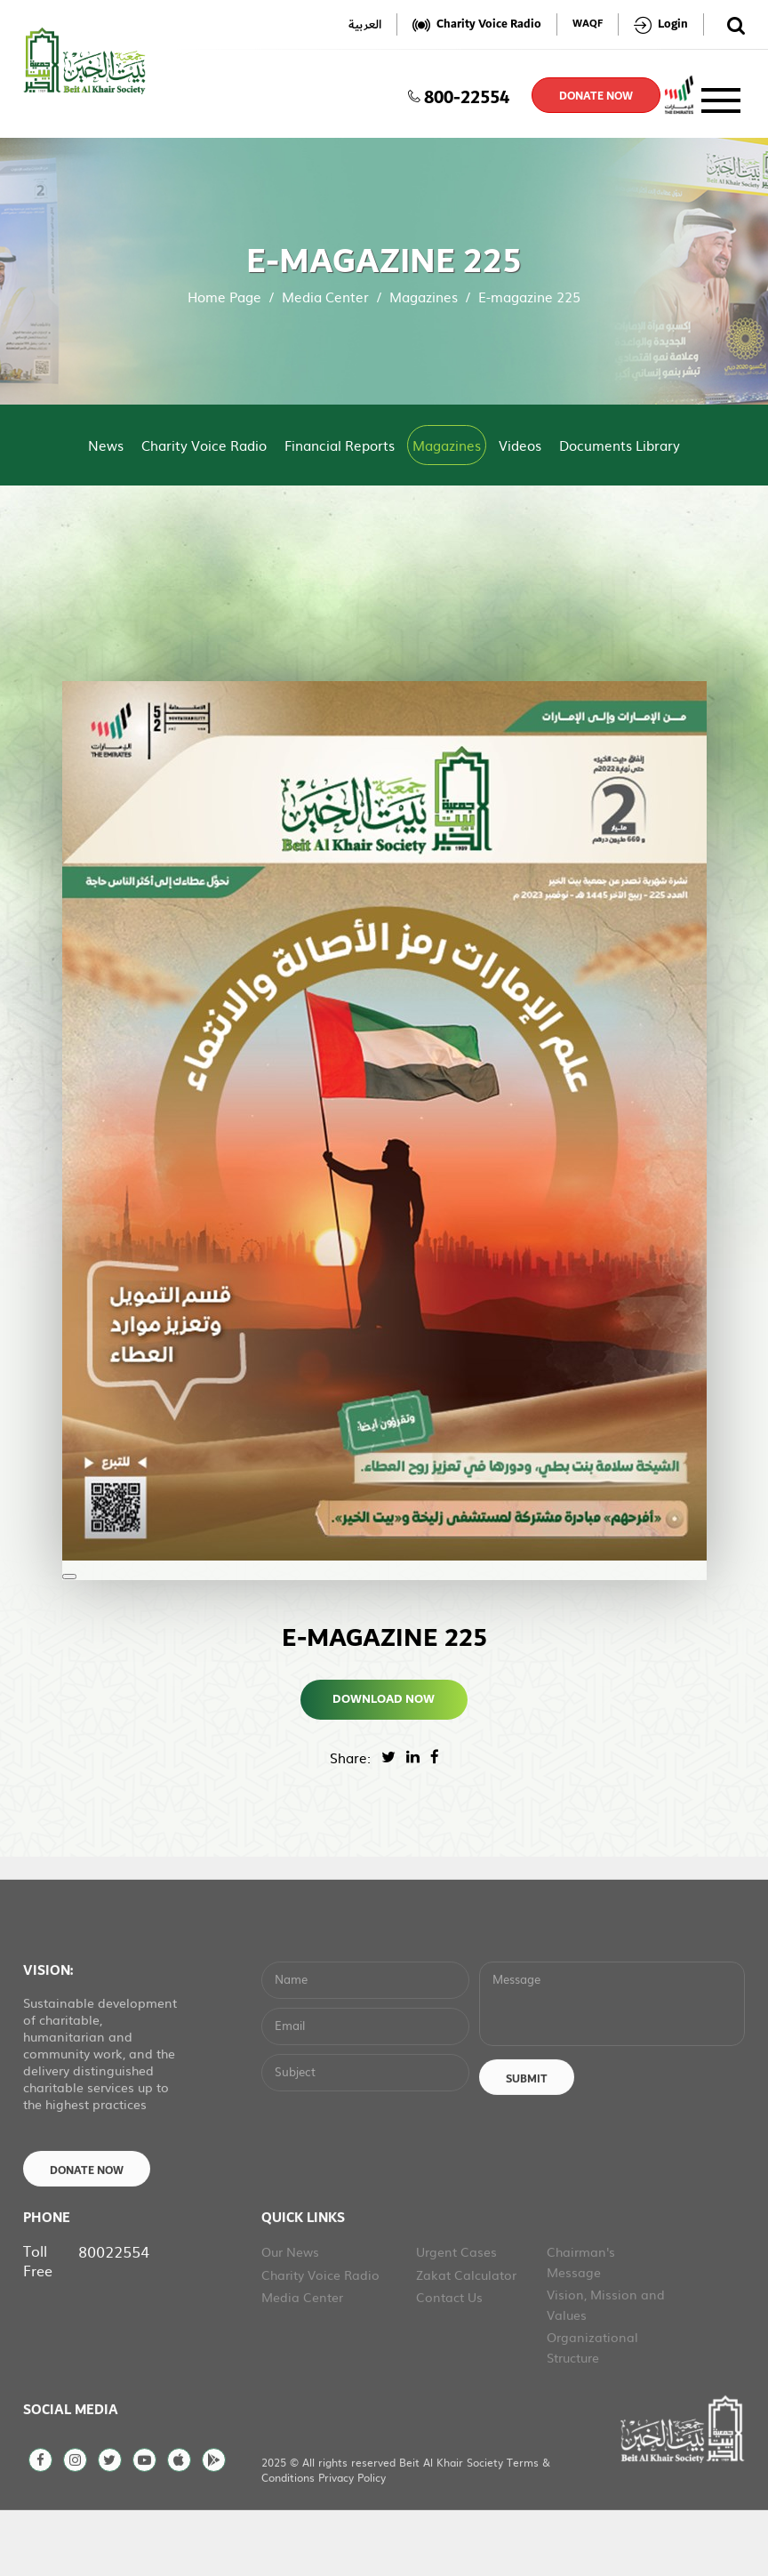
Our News (290, 2314)
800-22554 (458, 95)
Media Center (325, 296)
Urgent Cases (456, 2314)
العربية (364, 24)
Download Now (384, 1699)
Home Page (224, 296)
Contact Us (449, 2360)
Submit (527, 2142)
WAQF (587, 24)
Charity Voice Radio (204, 445)
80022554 (113, 2314)
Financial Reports (339, 445)
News (106, 445)
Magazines (423, 296)
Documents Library (619, 445)
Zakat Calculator (466, 2338)
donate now (596, 96)
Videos (520, 445)
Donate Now (87, 2233)
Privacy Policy (352, 2540)
